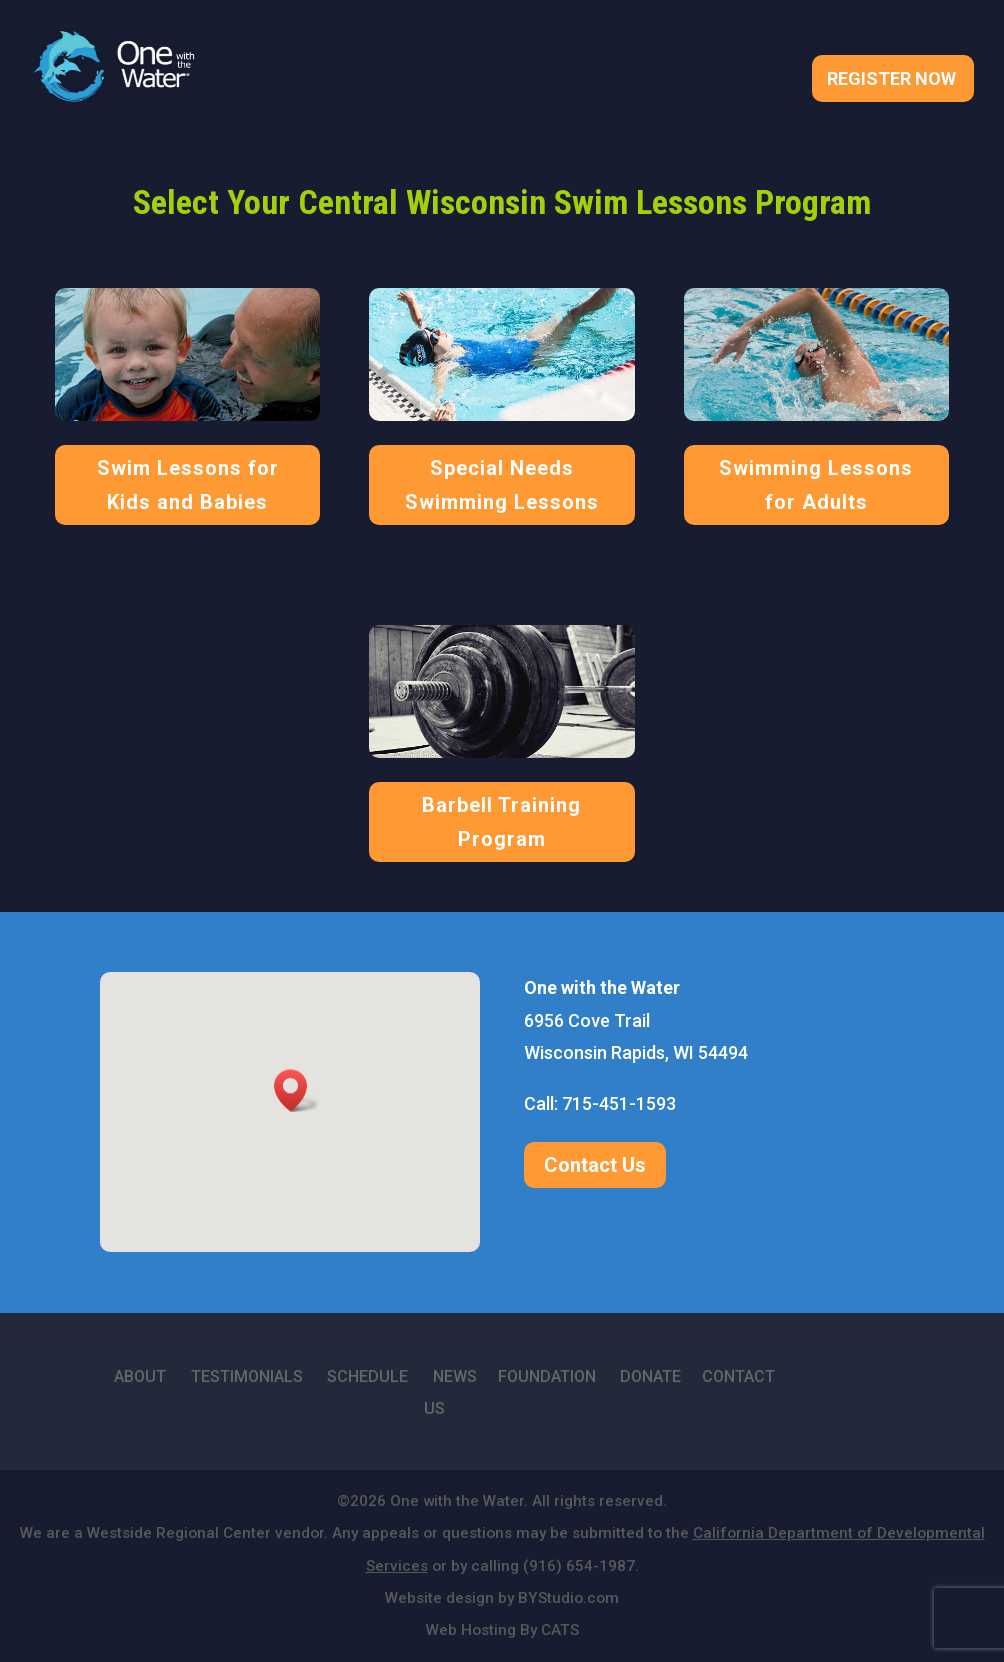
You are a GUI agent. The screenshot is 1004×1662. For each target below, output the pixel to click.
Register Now (891, 80)
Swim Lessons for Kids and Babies (188, 485)
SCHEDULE (367, 1376)
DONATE (650, 1376)
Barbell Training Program (501, 822)
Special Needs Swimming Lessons (502, 485)
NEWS (455, 1376)
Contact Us (595, 1165)
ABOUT (140, 1376)
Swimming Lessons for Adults (816, 485)
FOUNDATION (547, 1376)
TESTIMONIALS (247, 1376)
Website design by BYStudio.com (502, 1598)
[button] (297, 1090)
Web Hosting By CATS (502, 1630)
